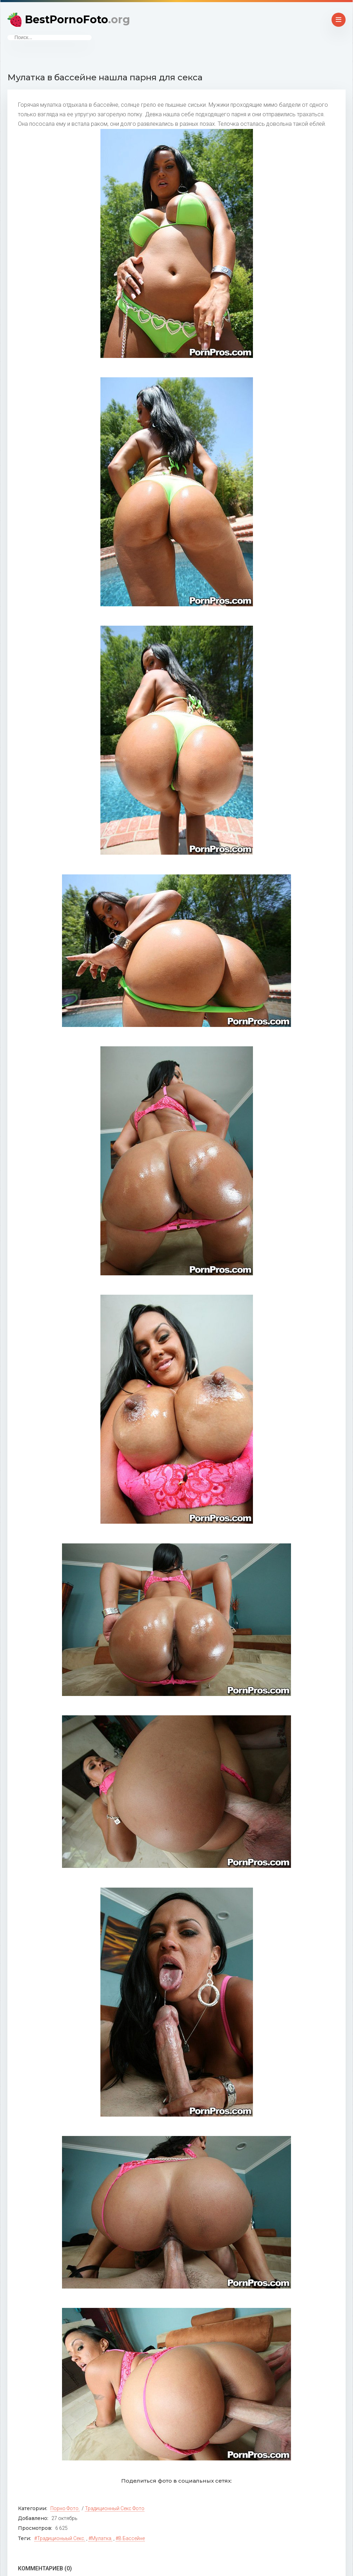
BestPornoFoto (77, 19)
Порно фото (64, 2508)
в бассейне (131, 2538)
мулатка (101, 2538)
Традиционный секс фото (114, 2508)
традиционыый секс (60, 2538)
